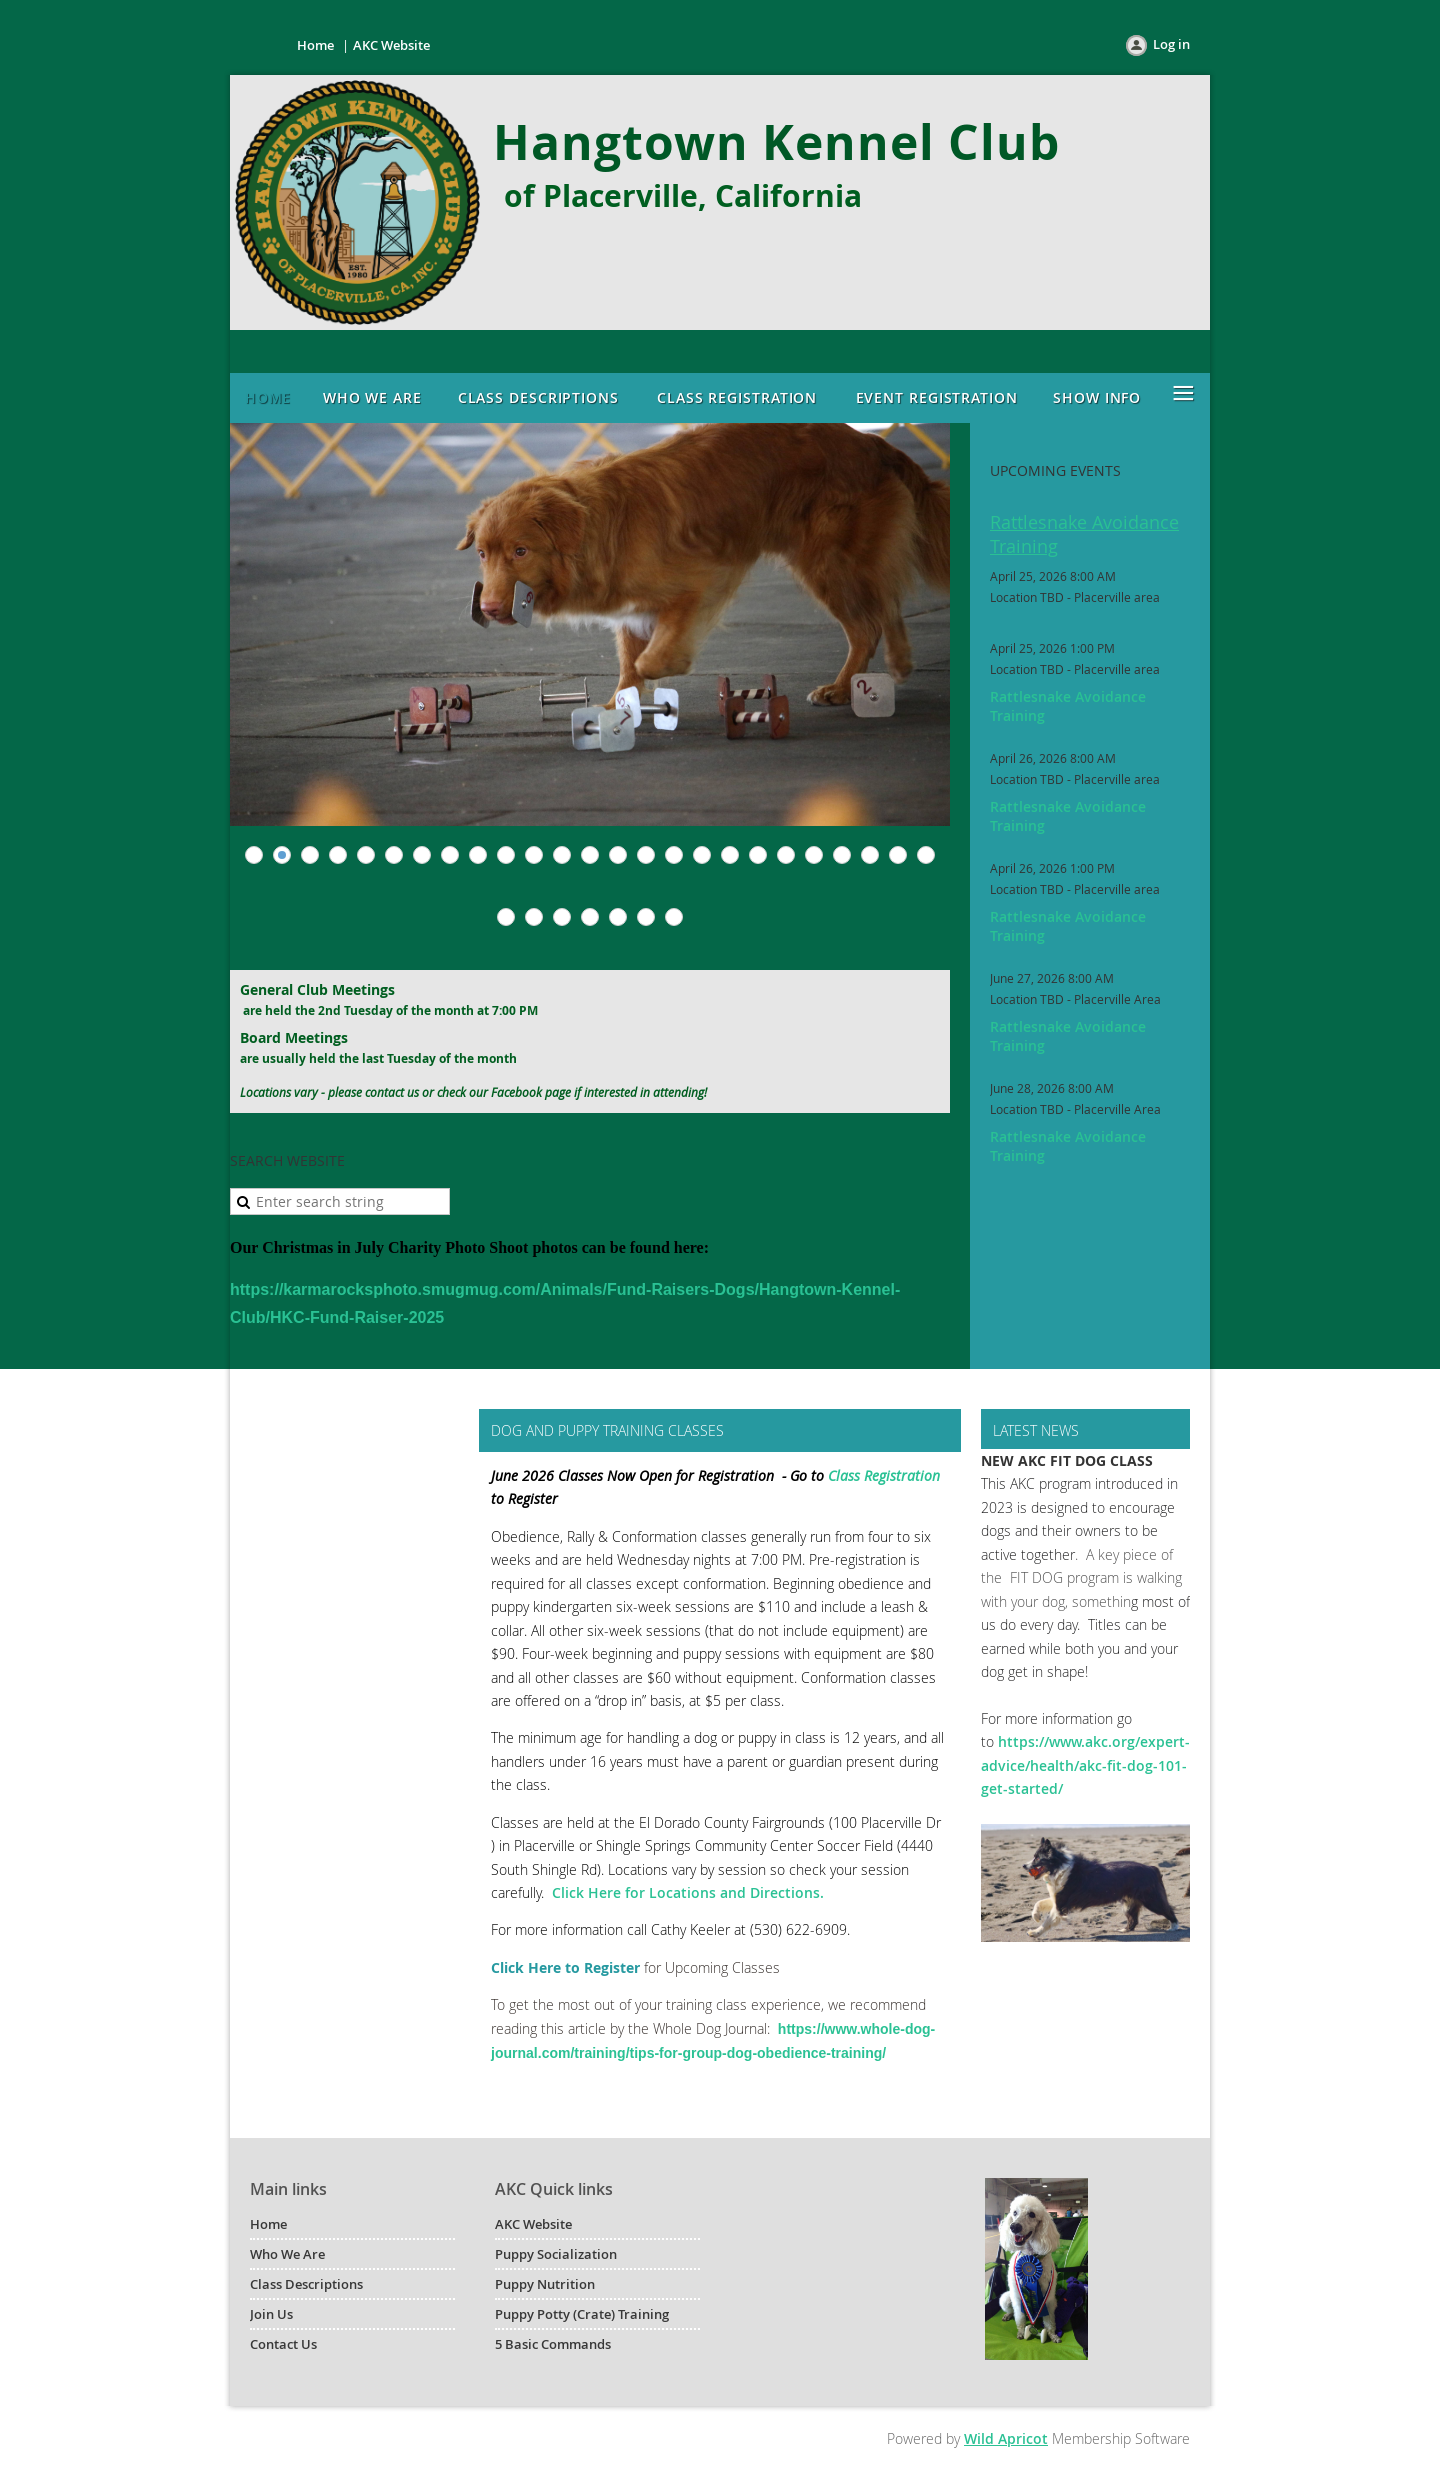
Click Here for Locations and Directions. (688, 1892)
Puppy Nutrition (545, 2284)
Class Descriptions (306, 2284)
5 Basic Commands (553, 2344)
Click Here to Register (565, 1967)
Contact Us (283, 2344)
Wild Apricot (1006, 2438)
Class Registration (884, 1475)
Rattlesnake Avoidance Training (1084, 534)
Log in (1171, 44)
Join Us (271, 2314)
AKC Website (391, 45)
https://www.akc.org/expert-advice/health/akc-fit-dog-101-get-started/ (1085, 1765)
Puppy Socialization (556, 2254)
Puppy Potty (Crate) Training (582, 2314)
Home (315, 45)
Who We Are (287, 2254)
